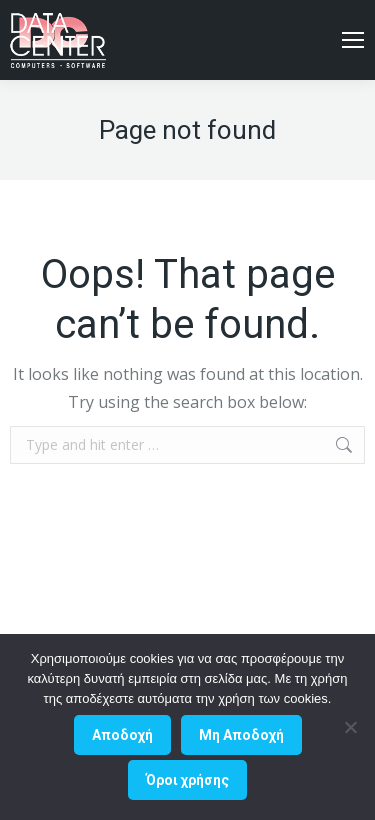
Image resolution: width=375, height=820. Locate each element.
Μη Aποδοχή (241, 735)
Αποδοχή (122, 735)
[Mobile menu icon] (353, 40)
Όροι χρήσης (187, 780)
